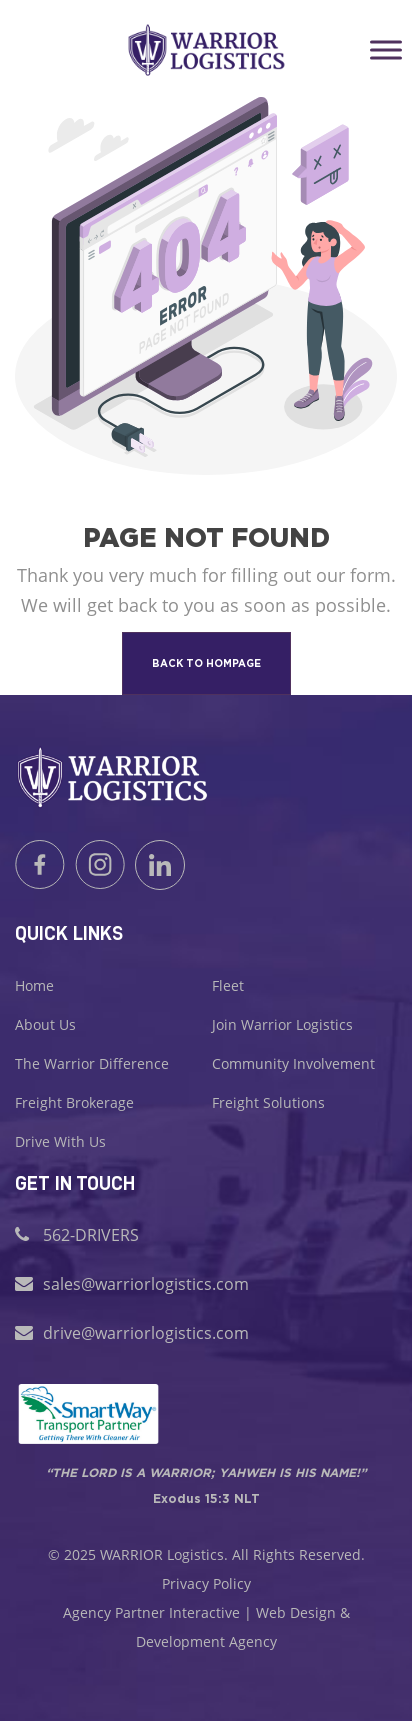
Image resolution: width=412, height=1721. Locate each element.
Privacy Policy (206, 1583)
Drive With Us (60, 1141)
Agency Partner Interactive (151, 1612)
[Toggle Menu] (386, 49)
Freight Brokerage (74, 1102)
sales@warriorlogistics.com (146, 1284)
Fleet (228, 985)
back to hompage (206, 663)
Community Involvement (293, 1063)
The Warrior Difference (92, 1063)
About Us (45, 1024)
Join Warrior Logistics (282, 1024)
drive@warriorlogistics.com (146, 1333)
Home (34, 985)
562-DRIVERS (91, 1235)
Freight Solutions (268, 1102)
